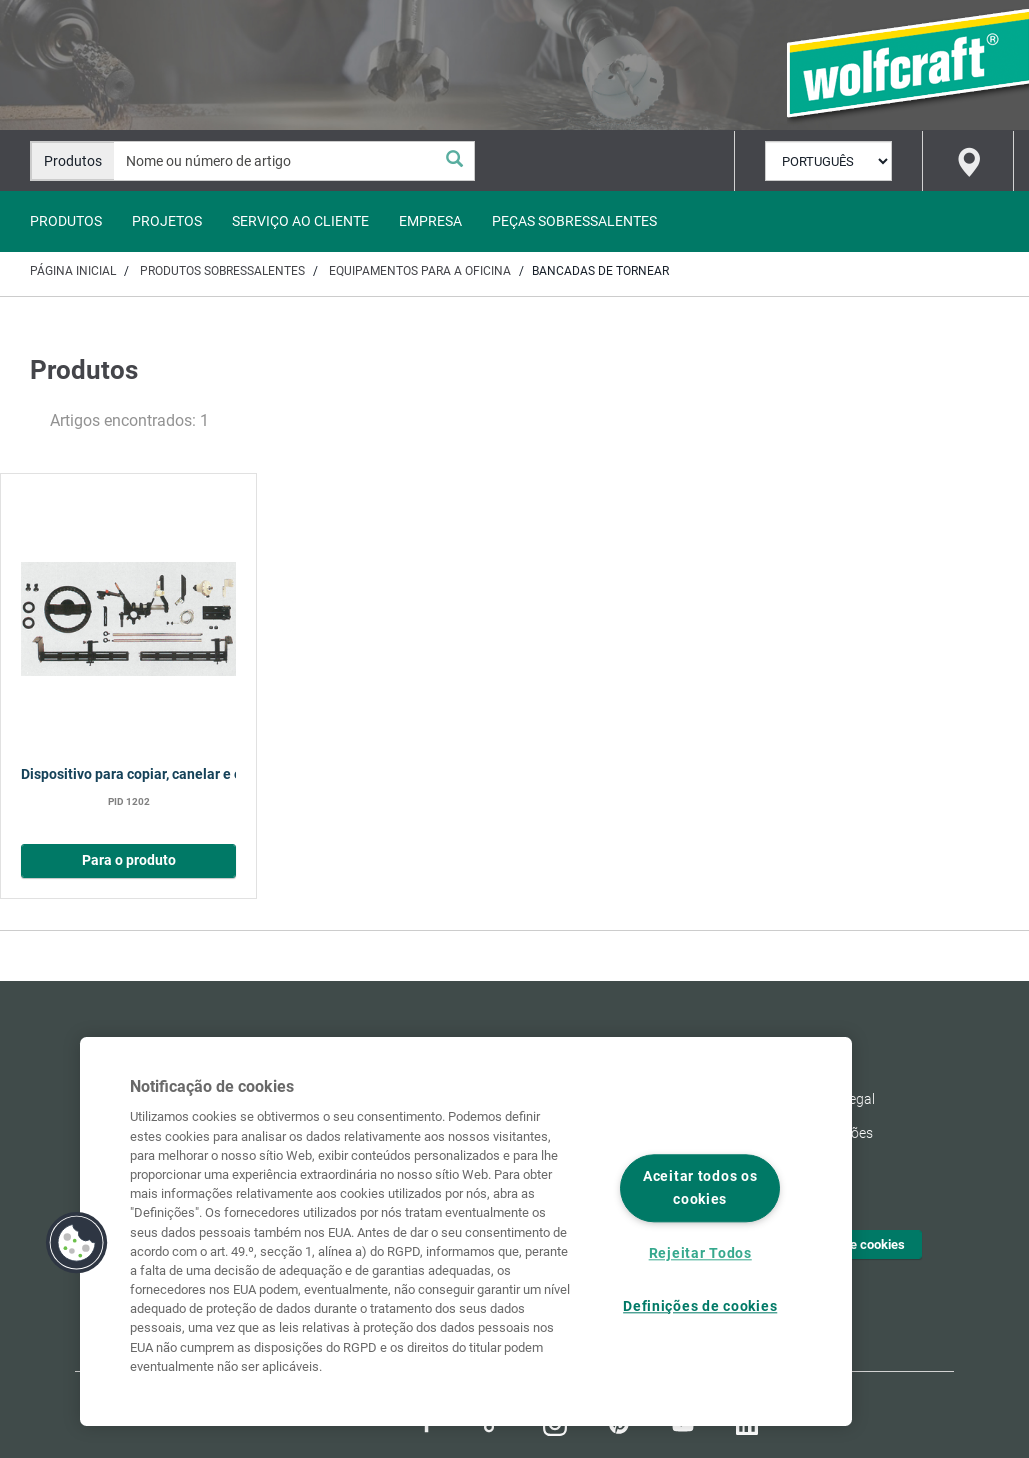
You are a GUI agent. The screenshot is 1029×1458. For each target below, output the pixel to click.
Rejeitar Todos (700, 1253)
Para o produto (129, 860)
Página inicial (73, 271)
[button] (77, 1243)
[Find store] (968, 161)
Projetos (167, 221)
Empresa (430, 221)
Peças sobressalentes (574, 221)
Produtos (66, 221)
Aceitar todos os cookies (700, 1189)
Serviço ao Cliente (300, 221)
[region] (466, 1231)
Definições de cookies (700, 1306)
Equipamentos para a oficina (420, 271)
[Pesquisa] (454, 161)
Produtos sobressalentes (222, 271)
